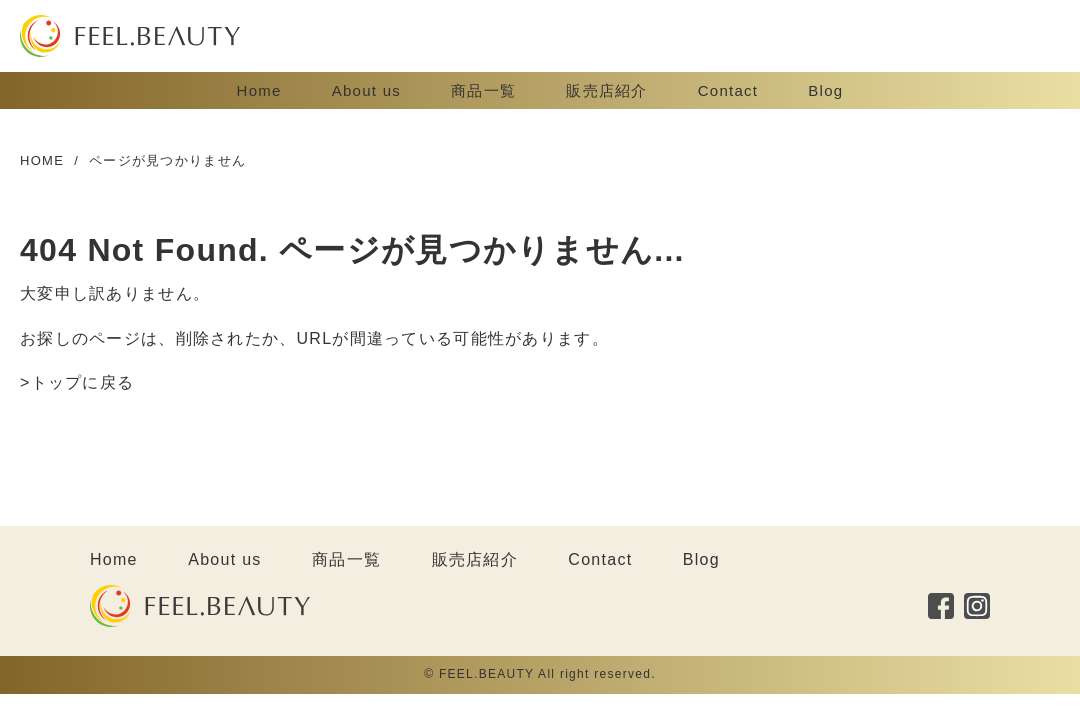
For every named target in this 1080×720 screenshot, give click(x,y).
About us (366, 90)
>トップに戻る (77, 382)
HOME (42, 160)
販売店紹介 (606, 90)
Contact (728, 90)
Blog (825, 90)
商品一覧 (483, 90)
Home (259, 90)
